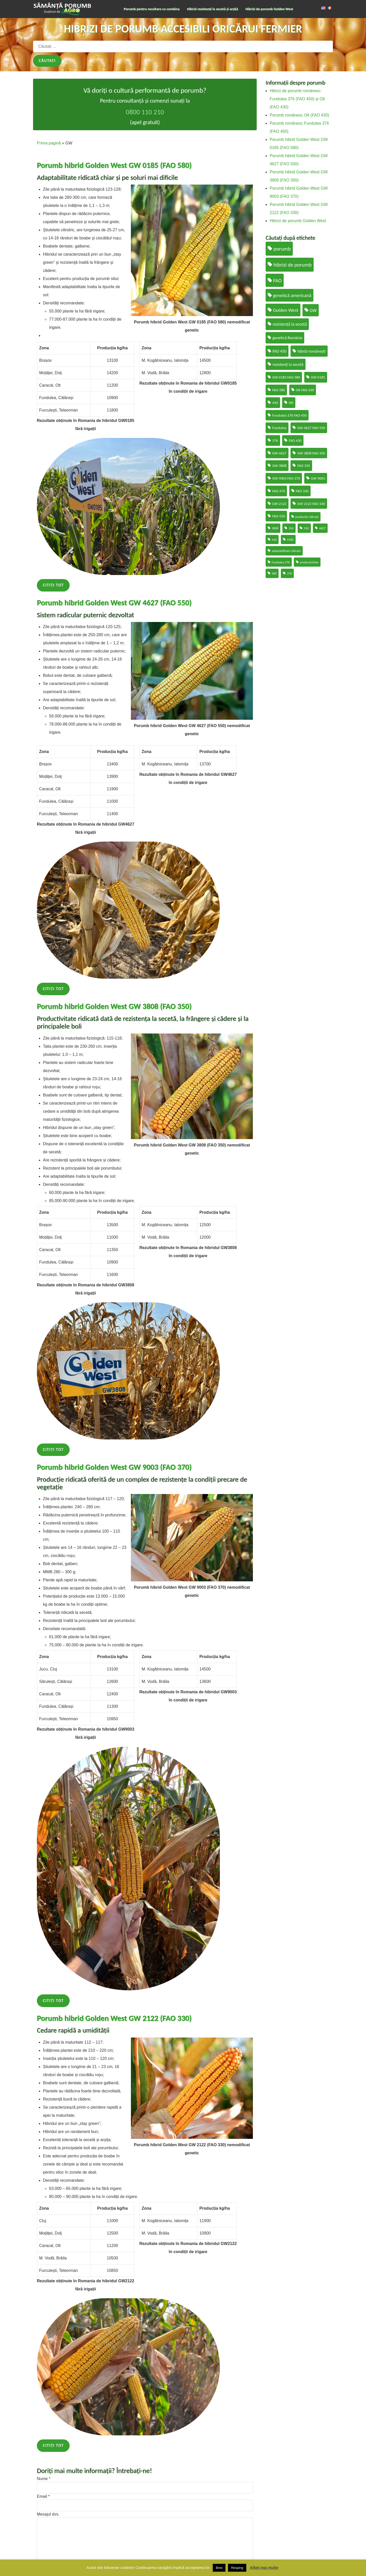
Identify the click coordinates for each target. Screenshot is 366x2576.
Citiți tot (53, 585)
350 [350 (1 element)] (290, 528)
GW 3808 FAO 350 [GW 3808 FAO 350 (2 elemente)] (311, 453)
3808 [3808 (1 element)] (275, 528)
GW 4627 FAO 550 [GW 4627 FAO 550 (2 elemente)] (311, 427)
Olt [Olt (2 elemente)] (291, 402)
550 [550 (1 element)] (306, 528)
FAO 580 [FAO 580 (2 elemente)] (278, 390)
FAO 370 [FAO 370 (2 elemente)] (278, 491)
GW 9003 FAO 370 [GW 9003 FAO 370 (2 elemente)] (286, 478)
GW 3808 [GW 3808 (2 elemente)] (279, 465)
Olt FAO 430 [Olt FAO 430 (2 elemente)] (305, 390)
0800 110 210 (145, 112)
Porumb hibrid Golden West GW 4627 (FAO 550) (114, 602)
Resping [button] (237, 2568)
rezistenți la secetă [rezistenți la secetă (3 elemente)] (287, 364)
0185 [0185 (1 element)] (290, 540)
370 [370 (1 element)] (289, 573)
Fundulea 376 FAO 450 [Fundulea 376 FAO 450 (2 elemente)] (289, 415)
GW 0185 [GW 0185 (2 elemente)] (318, 377)
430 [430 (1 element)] (274, 540)
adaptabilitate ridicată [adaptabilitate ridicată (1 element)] (286, 551)
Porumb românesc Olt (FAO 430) (299, 115)
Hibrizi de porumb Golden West (298, 221)
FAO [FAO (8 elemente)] (277, 280)
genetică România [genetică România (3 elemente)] (287, 337)
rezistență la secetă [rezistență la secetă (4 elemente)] (290, 324)
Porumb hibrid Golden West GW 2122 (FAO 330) (114, 2018)
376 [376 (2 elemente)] (275, 440)
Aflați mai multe (264, 2567)
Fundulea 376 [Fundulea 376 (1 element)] (281, 562)
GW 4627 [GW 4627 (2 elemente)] (279, 453)
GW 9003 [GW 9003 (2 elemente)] (318, 478)
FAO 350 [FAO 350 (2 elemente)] (303, 465)
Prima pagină (49, 143)
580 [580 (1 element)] (274, 573)
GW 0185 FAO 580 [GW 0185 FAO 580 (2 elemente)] (286, 377)
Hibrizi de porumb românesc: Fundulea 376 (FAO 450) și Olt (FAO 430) (297, 99)
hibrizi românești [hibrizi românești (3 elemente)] (311, 351)
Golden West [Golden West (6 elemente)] (285, 310)
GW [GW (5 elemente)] (313, 310)
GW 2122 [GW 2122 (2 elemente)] (279, 503)
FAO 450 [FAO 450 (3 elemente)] (279, 351)
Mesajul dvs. (48, 2514)
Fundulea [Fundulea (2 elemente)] (279, 427)
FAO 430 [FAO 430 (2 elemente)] (295, 440)
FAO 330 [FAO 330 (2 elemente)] (302, 491)
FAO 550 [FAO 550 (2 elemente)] (278, 516)
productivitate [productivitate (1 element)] (309, 562)
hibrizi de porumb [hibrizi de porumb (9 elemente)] (292, 264)
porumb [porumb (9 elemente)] (282, 248)
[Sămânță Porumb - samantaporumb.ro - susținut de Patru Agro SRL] (62, 9)
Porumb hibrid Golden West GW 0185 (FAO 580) (114, 165)
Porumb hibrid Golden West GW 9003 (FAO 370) (114, 1467)
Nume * (43, 2478)
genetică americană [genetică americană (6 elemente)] (292, 295)
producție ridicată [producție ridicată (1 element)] (307, 517)
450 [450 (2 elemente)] (275, 402)
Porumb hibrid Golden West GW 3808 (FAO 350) (114, 1006)
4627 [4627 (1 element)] (322, 528)
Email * (43, 2496)
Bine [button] (219, 2568)
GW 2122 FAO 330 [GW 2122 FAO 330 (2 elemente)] (311, 503)
